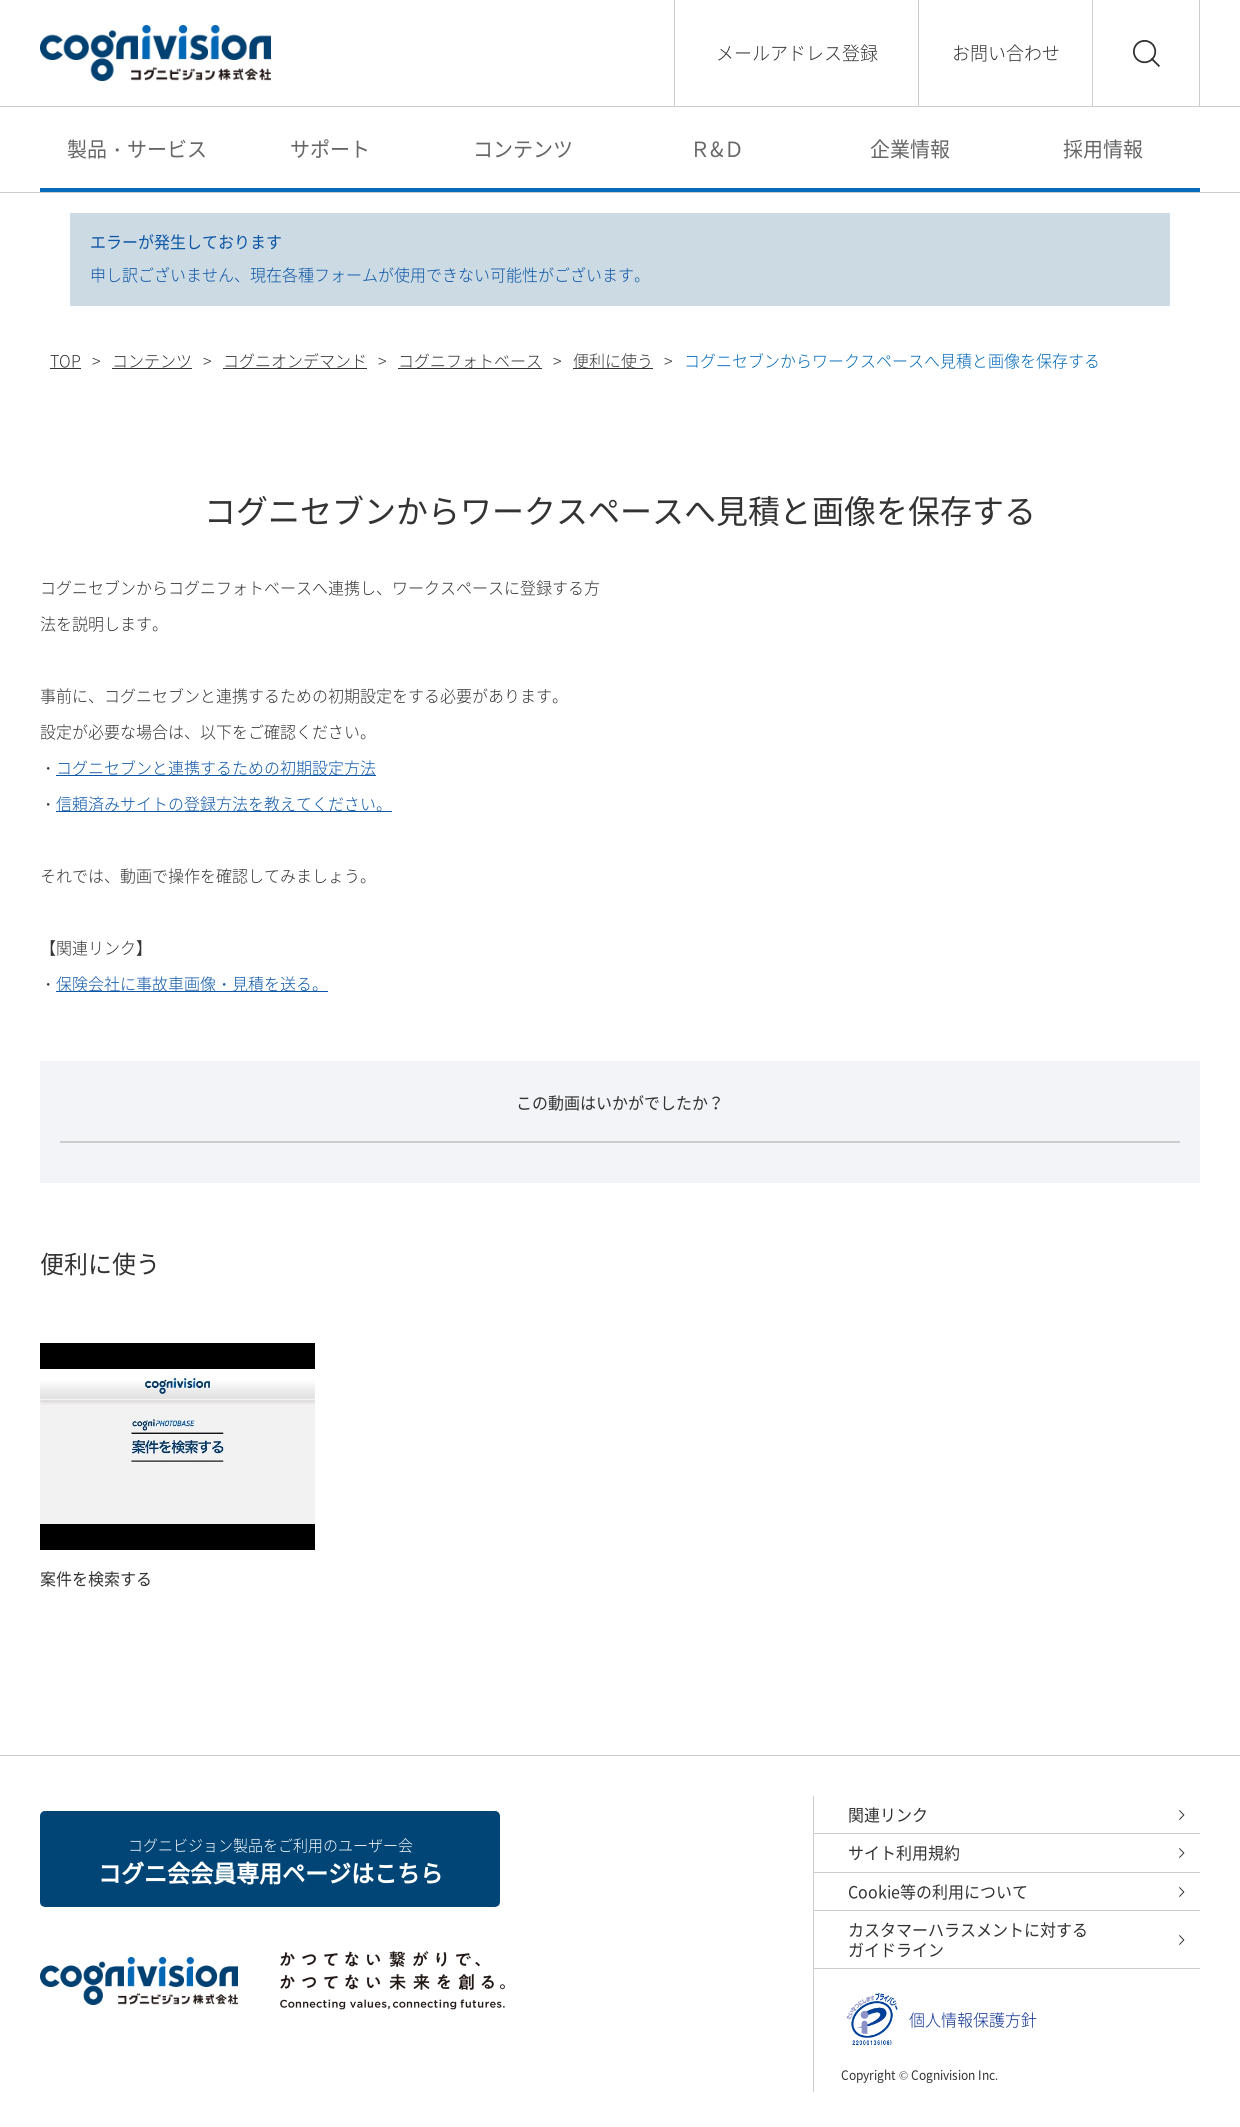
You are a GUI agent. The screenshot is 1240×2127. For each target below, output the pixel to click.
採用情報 (1103, 148)
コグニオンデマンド (295, 360)
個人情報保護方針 (973, 2020)
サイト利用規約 (904, 1853)
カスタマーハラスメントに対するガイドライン (968, 1940)
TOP (65, 360)
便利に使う (613, 360)
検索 (1146, 53)
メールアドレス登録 (797, 52)
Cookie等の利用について (938, 1891)
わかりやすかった (480, 1174)
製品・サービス (137, 148)
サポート (330, 148)
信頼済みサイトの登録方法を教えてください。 (224, 803)
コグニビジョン (155, 53)
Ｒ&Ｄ (717, 148)
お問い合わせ (1006, 52)
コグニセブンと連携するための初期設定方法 (216, 767)
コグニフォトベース (470, 360)
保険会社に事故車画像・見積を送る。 (192, 983)
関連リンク (888, 1814)
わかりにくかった (760, 1174)
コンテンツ (523, 148)
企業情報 (910, 148)
